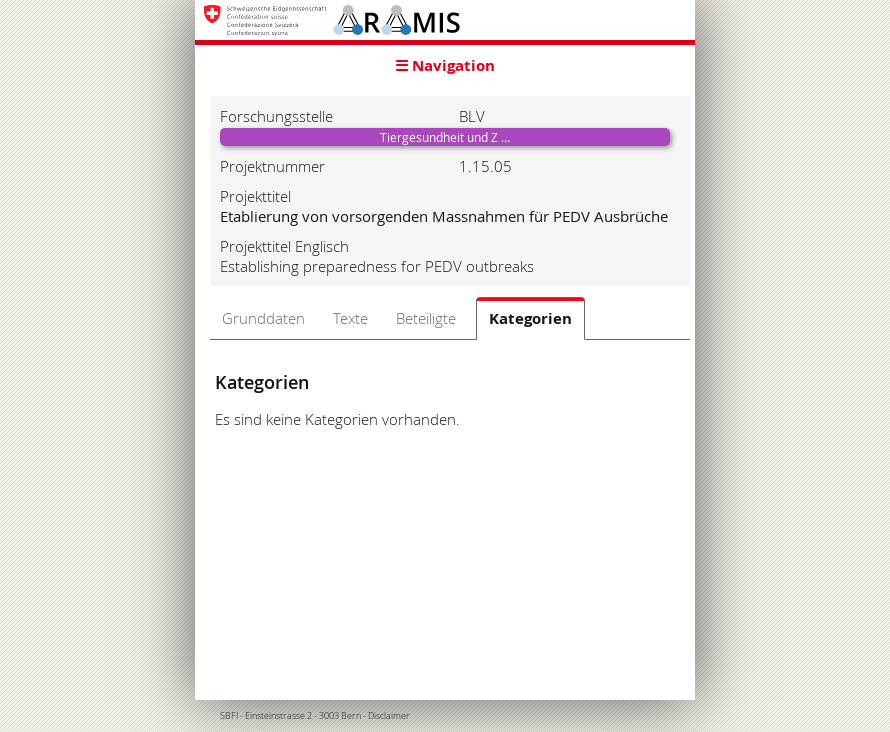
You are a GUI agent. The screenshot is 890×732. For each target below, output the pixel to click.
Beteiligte (426, 318)
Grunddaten (263, 318)
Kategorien (530, 318)
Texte (350, 318)
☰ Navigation (445, 65)
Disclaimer (389, 716)
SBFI (229, 716)
